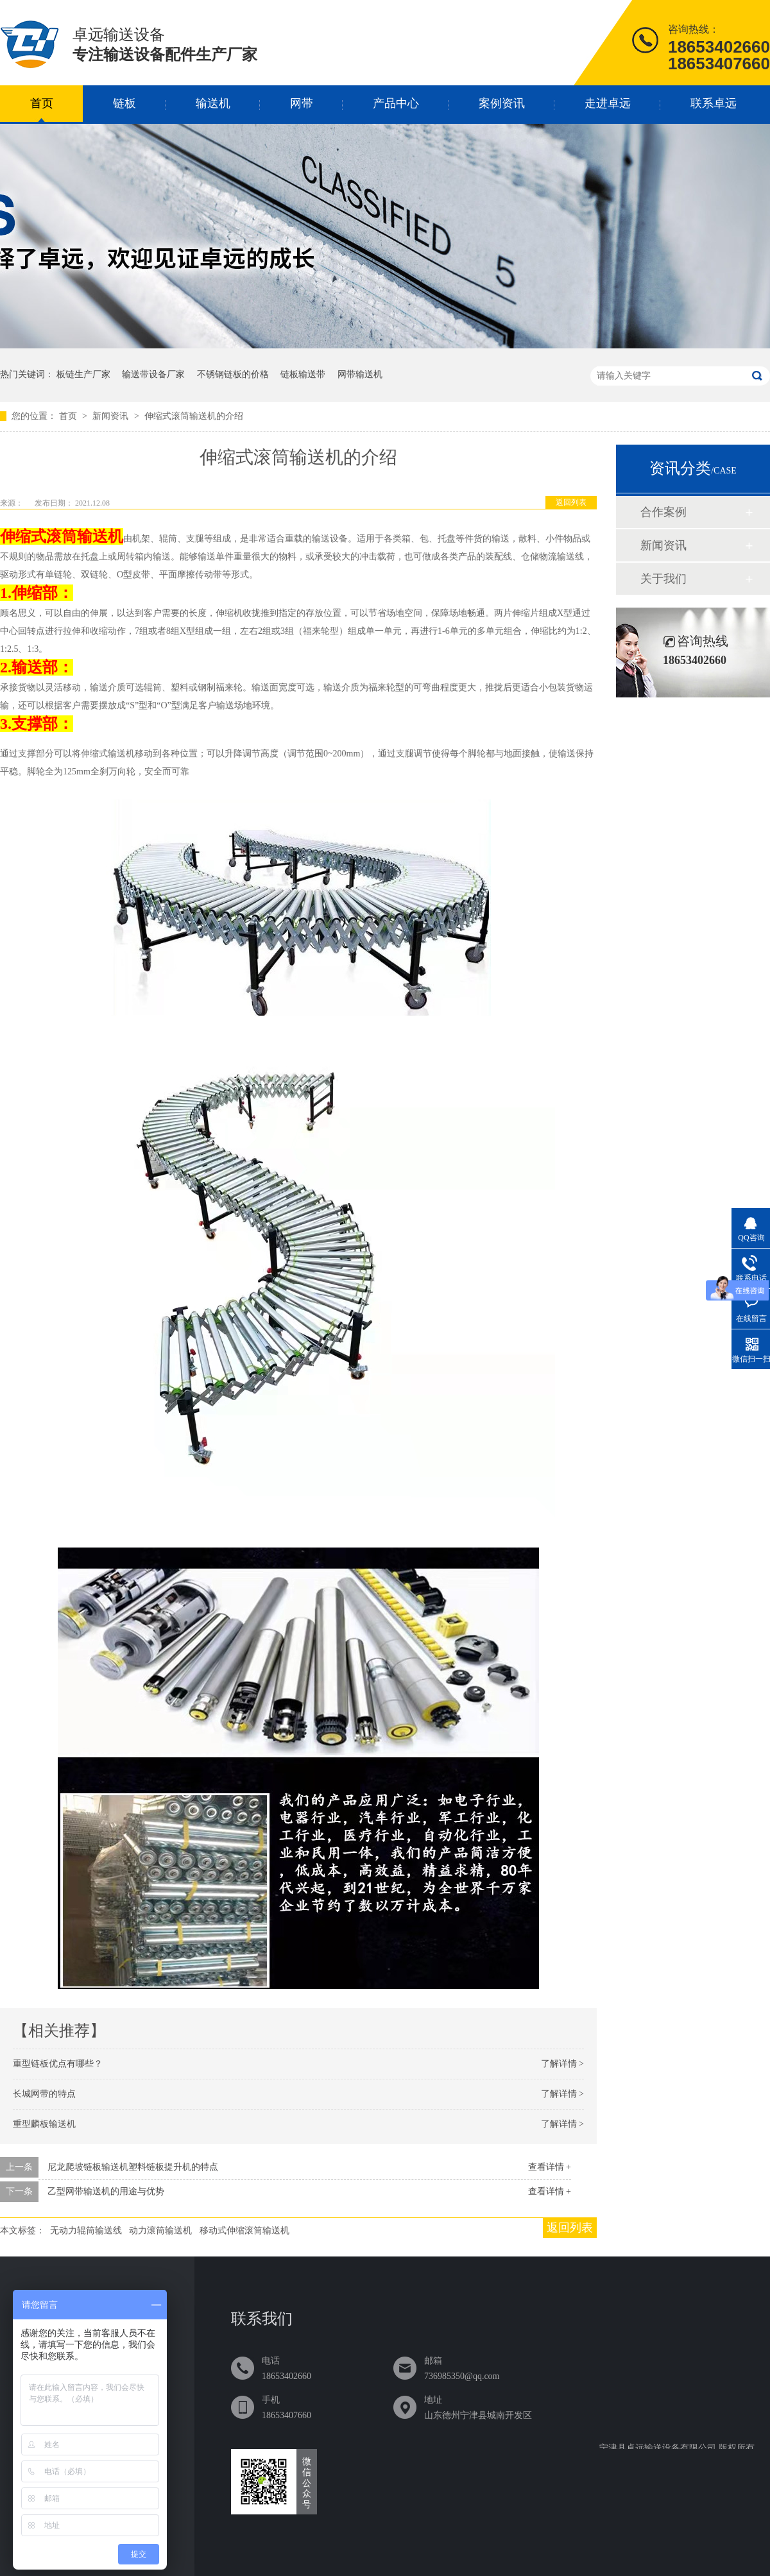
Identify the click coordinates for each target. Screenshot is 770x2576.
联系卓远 (713, 103)
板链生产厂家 (83, 374)
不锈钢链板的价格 (233, 374)
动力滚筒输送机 (160, 2230)
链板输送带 (302, 374)
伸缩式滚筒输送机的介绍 (193, 416)
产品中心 (396, 103)
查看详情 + (549, 2167)
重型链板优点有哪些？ (58, 2063)
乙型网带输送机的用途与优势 (105, 2191)
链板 (124, 103)
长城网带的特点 (44, 2094)
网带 (301, 103)
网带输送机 (360, 374)
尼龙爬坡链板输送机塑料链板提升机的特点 (132, 2167)
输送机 (213, 103)
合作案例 (663, 512)
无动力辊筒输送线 (86, 2230)
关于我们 (663, 578)
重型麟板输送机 (44, 2124)
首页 (41, 103)
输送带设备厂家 (153, 374)
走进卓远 (608, 103)
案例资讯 (502, 103)
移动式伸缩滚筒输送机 (244, 2230)
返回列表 (571, 502)
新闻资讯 (111, 416)
